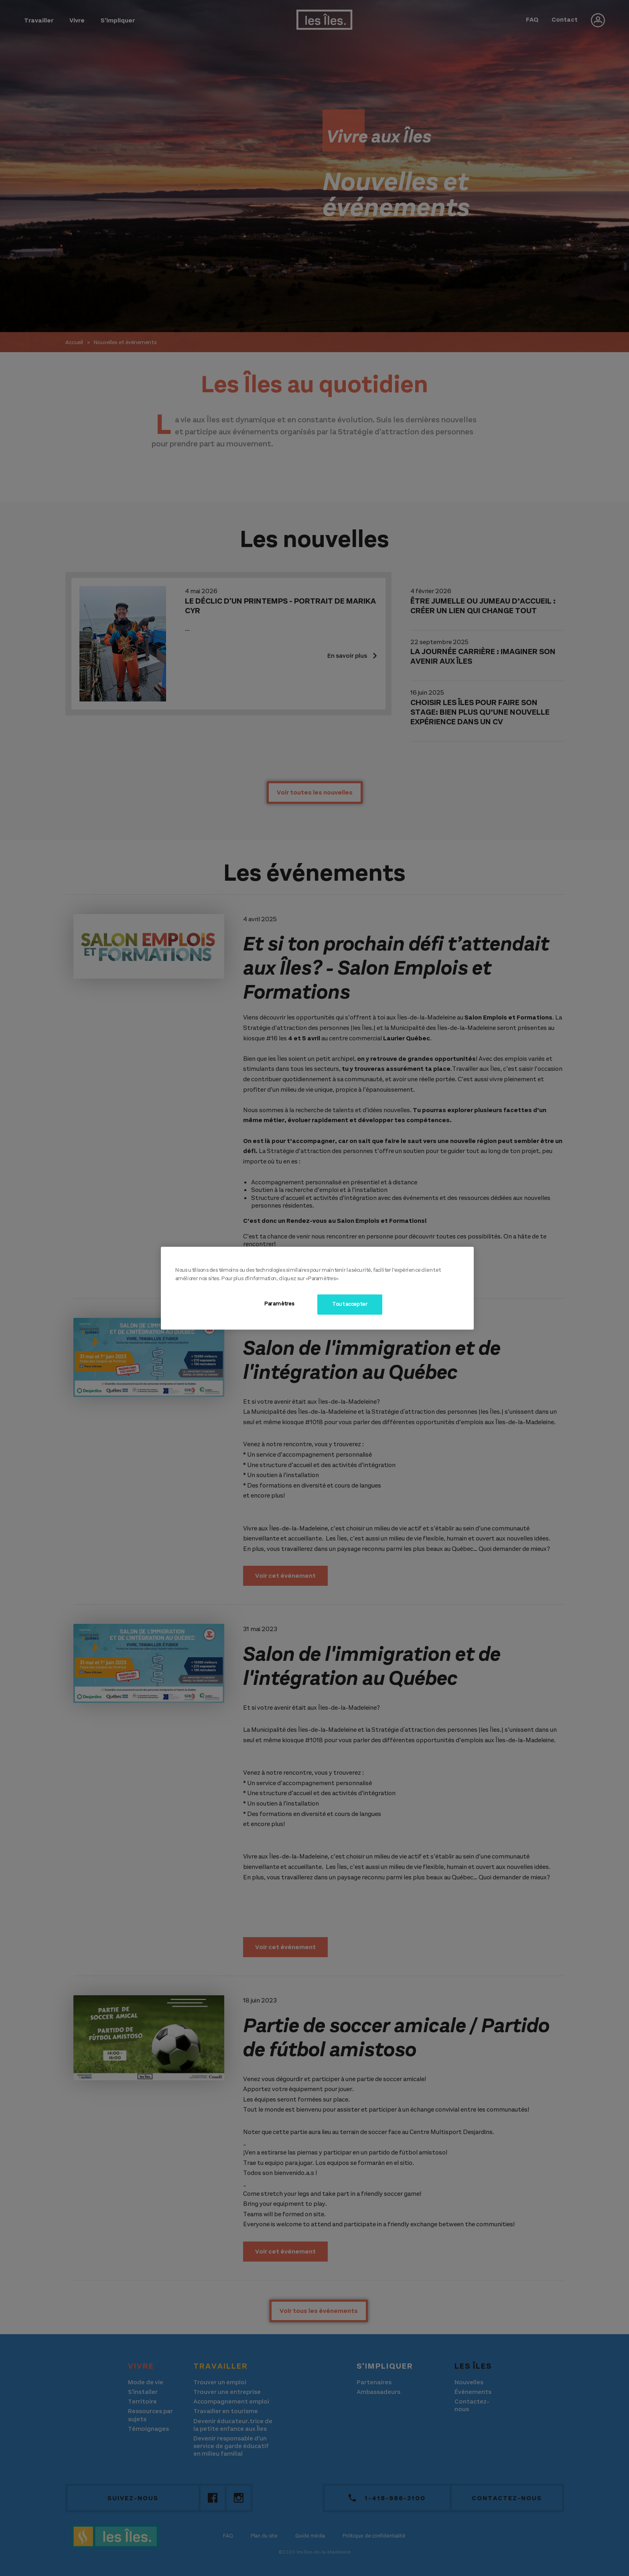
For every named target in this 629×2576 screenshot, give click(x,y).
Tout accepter (349, 1304)
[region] (317, 1287)
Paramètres (279, 1303)
